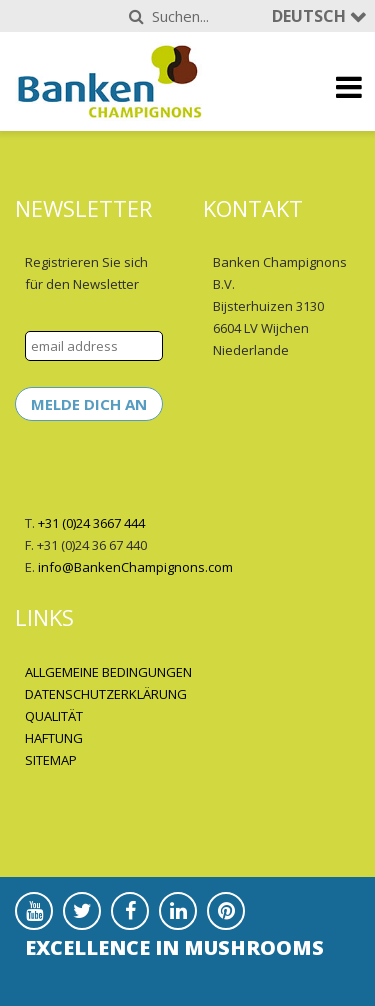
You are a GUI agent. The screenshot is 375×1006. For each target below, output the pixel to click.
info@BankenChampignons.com (135, 567)
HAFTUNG (54, 738)
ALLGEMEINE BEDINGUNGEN (108, 672)
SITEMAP (51, 760)
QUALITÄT (54, 716)
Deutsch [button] (311, 16)
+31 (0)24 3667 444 (91, 523)
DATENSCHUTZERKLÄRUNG (106, 694)
